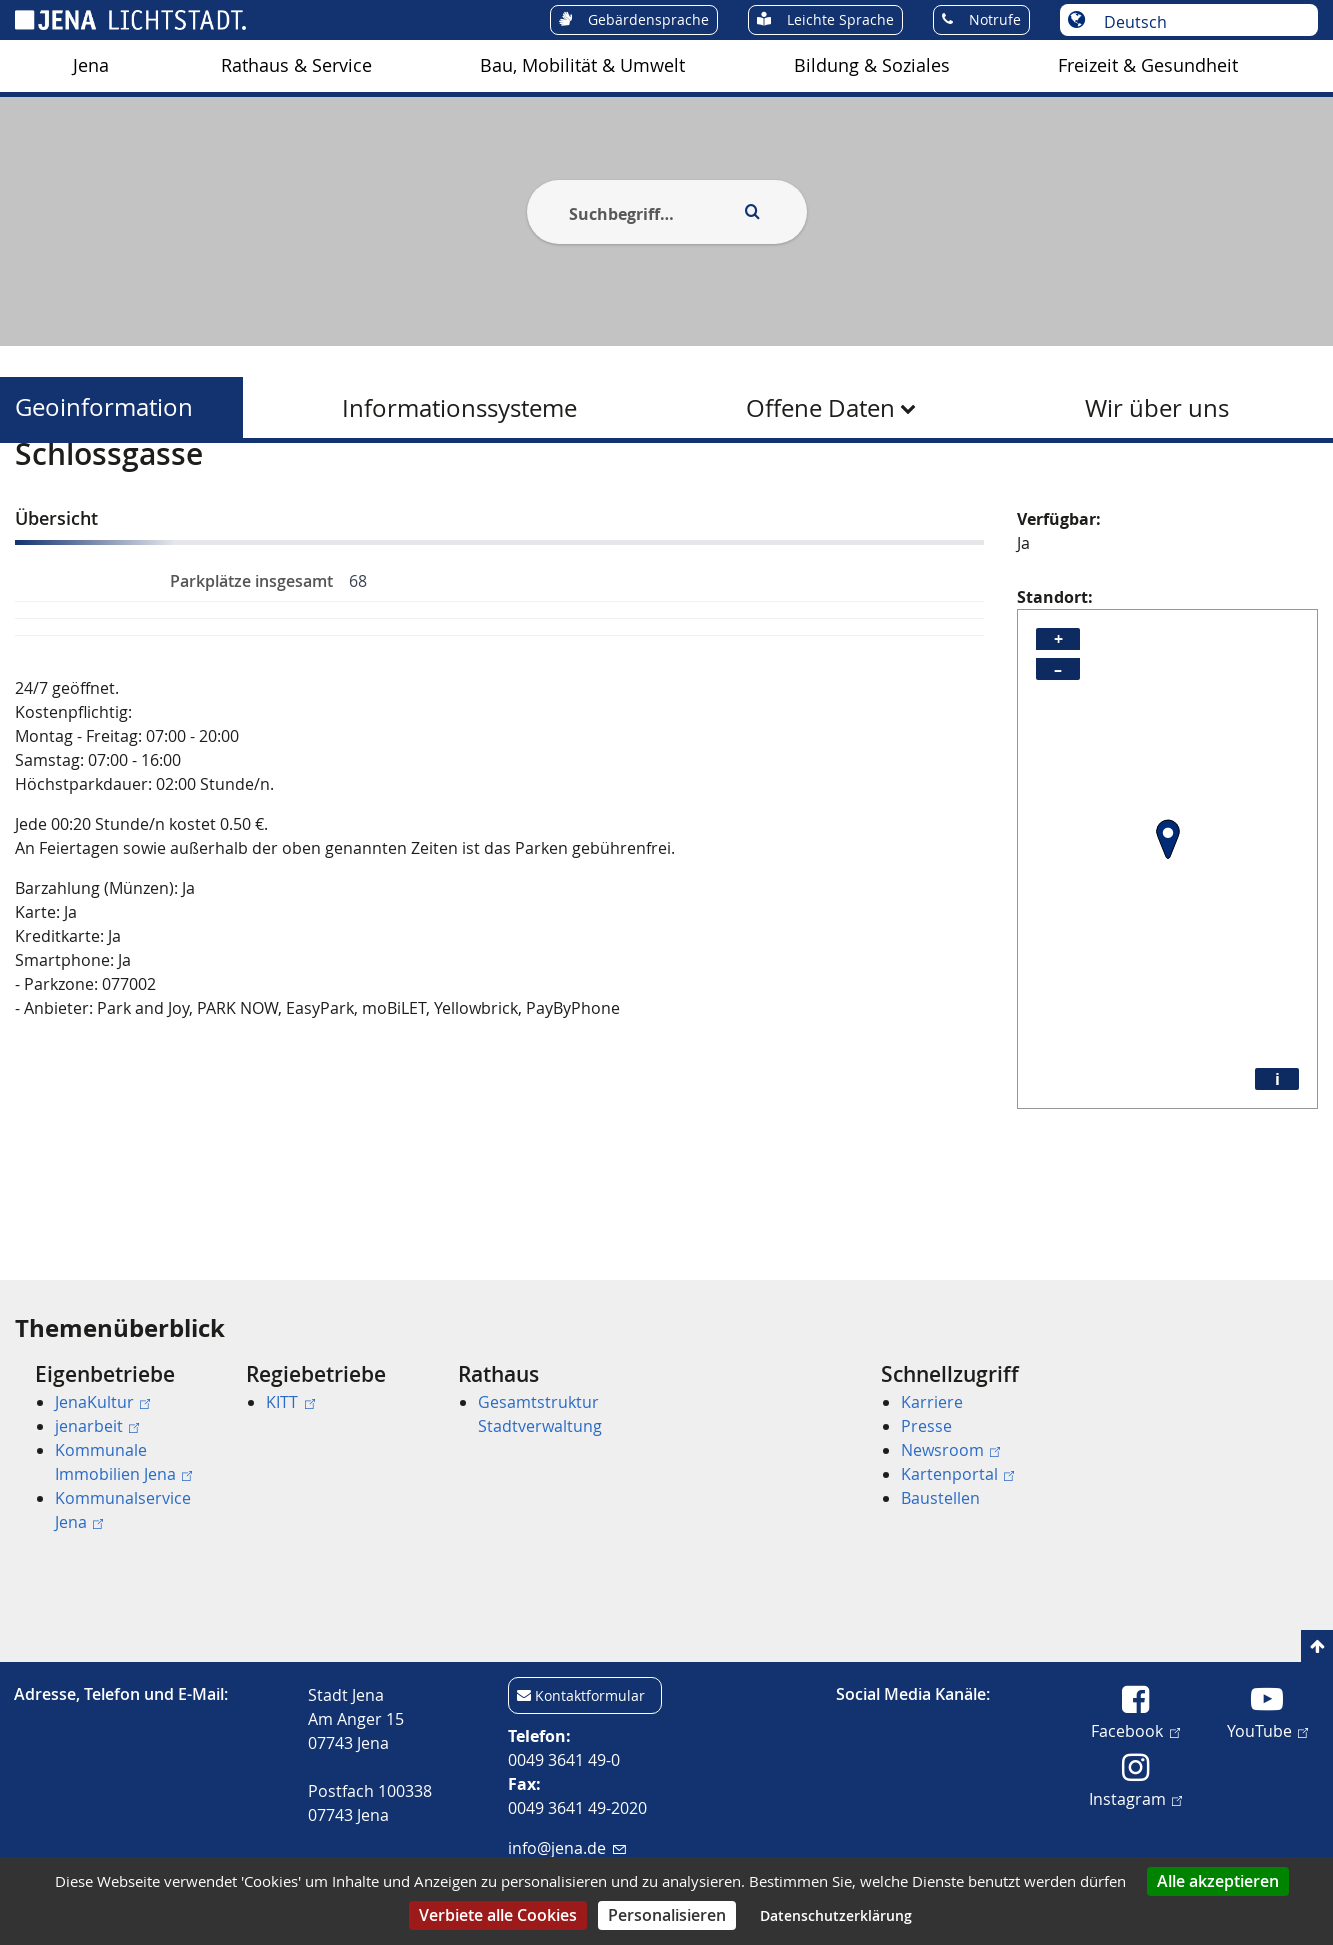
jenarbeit (97, 1426)
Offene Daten (820, 408)
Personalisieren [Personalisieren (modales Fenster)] (667, 1915)
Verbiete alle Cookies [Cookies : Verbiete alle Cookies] (498, 1915)
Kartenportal (957, 1474)
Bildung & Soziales (872, 65)
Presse (926, 1426)
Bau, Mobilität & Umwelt (582, 65)
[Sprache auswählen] (1199, 22)
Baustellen (940, 1498)
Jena (91, 65)
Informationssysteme (459, 408)
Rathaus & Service (296, 65)
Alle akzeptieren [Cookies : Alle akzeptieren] (1218, 1881)
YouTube (1267, 1730)
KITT (290, 1402)
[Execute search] (753, 212)
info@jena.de (566, 1848)
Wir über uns (1157, 408)
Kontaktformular (590, 1695)
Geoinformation (104, 407)
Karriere (932, 1402)
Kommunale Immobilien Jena (123, 1462)
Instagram (1135, 1798)
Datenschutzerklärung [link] (836, 1915)
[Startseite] (38, 493)
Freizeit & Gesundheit (1148, 65)
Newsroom (950, 1450)
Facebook (1135, 1730)
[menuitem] (91, 66)
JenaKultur (102, 1402)
